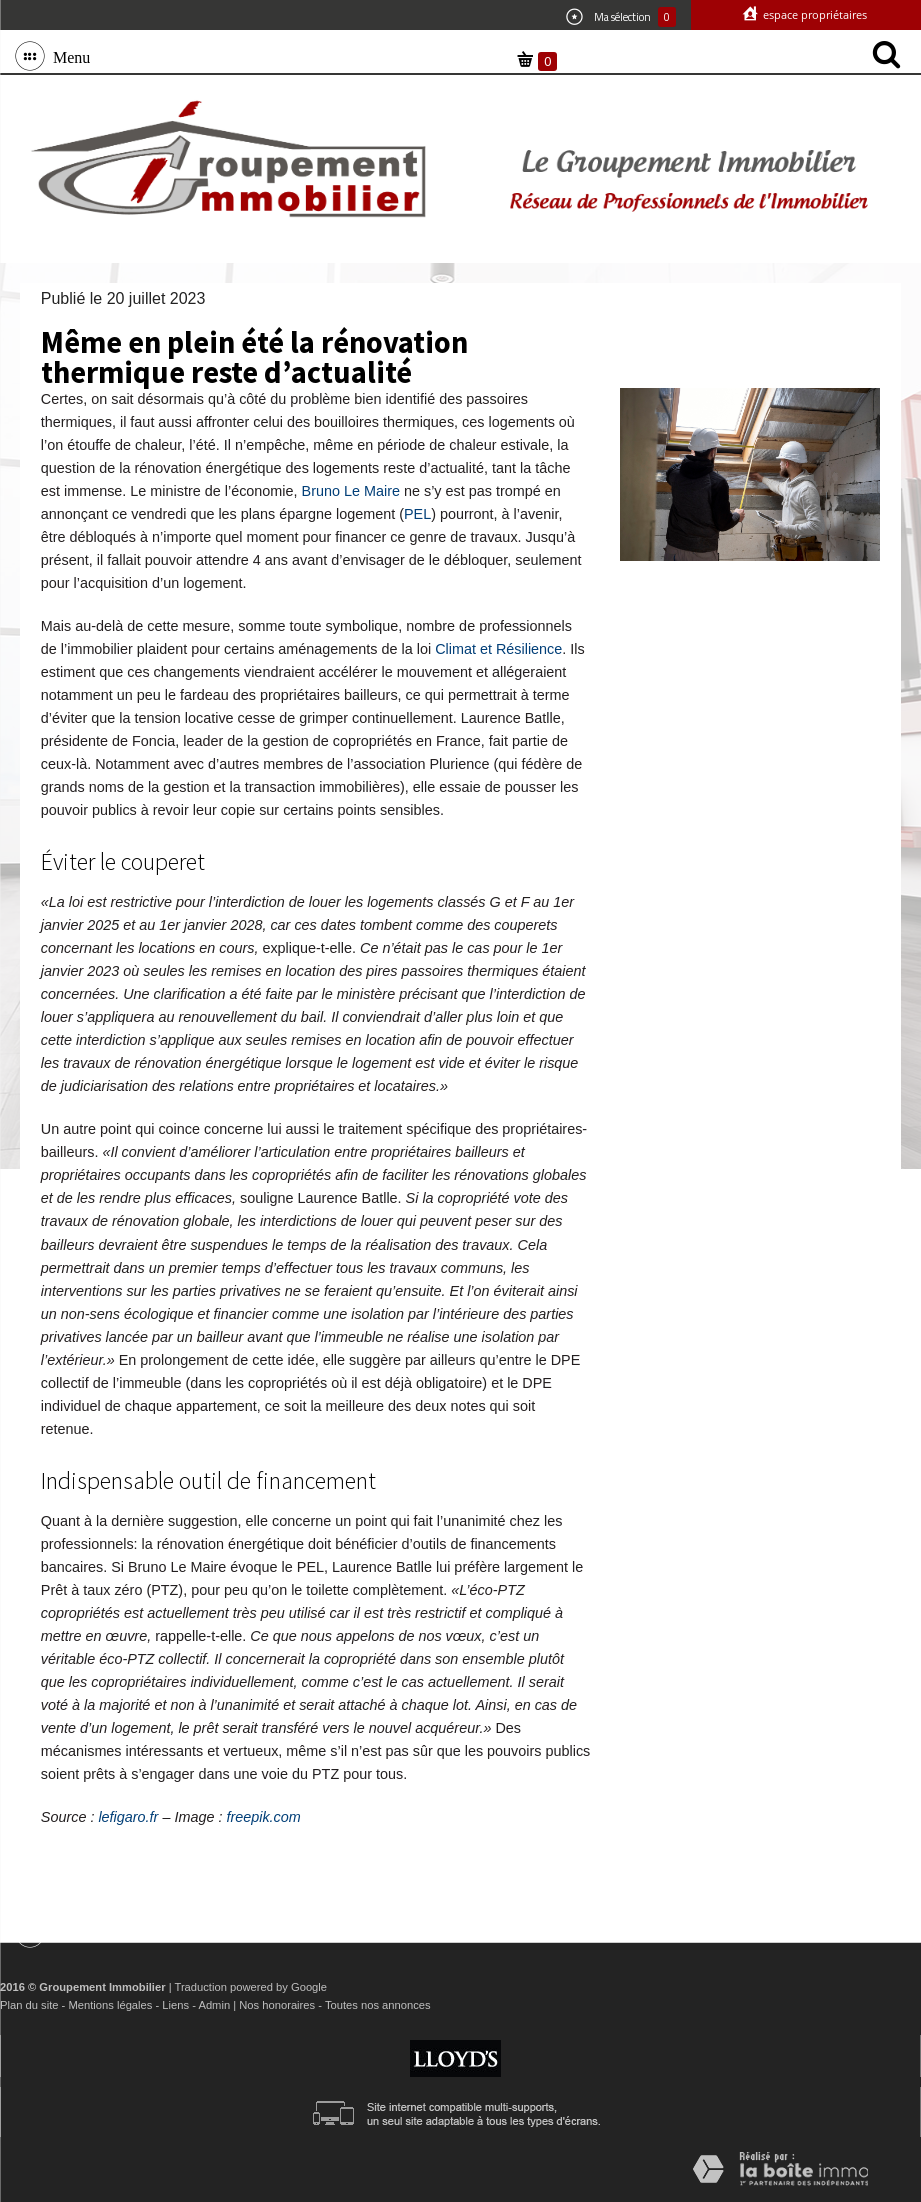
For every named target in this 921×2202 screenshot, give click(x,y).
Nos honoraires (277, 2005)
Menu (67, 56)
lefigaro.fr (128, 1817)
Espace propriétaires (813, 14)
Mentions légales (110, 2005)
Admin (214, 2005)
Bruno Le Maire (351, 491)
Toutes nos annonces (378, 2005)
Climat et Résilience (498, 649)
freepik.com (263, 1817)
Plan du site (29, 2005)
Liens (175, 2005)
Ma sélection (621, 17)
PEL (417, 514)
